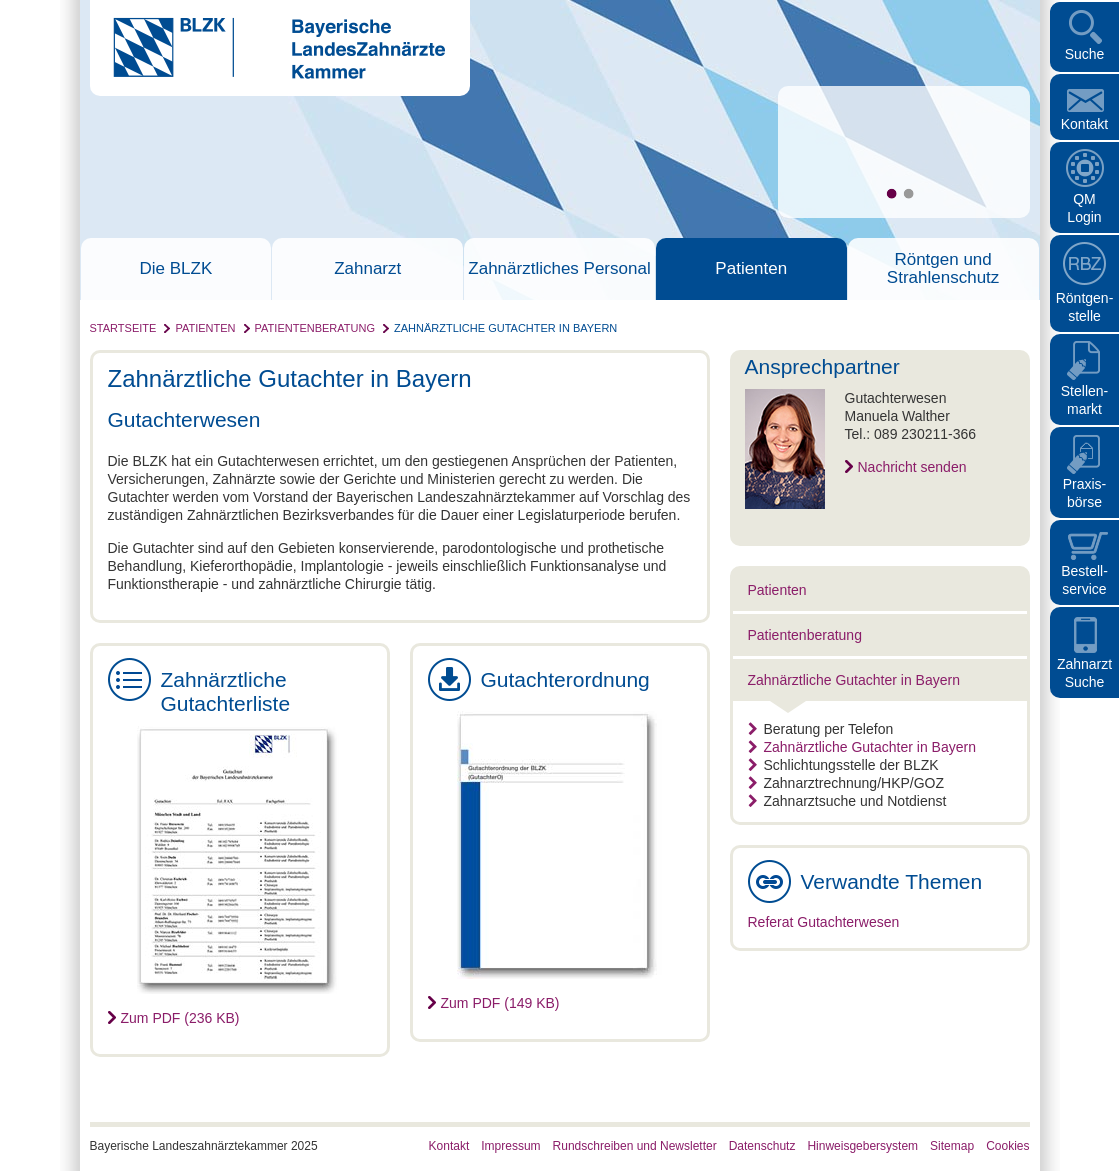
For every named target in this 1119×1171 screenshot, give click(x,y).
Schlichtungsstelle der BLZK (843, 765)
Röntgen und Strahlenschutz (943, 269)
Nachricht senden (912, 467)
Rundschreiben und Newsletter (635, 1146)
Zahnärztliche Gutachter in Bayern (505, 328)
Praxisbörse (1085, 493)
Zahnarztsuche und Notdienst (847, 801)
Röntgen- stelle (1085, 307)
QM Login (1084, 208)
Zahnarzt (367, 269)
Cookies (1007, 1146)
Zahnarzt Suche (1084, 673)
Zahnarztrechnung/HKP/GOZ (846, 783)
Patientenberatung (315, 328)
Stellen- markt (1084, 400)
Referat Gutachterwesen (824, 922)
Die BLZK (176, 269)
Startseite (123, 328)
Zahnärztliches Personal (559, 269)
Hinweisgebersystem (862, 1146)
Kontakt (1084, 124)
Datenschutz (762, 1146)
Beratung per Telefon (821, 729)
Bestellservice (1084, 580)
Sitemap (952, 1146)
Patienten (751, 269)
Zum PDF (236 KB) (180, 1018)
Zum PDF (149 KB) (500, 1003)
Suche (1085, 54)
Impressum (510, 1146)
